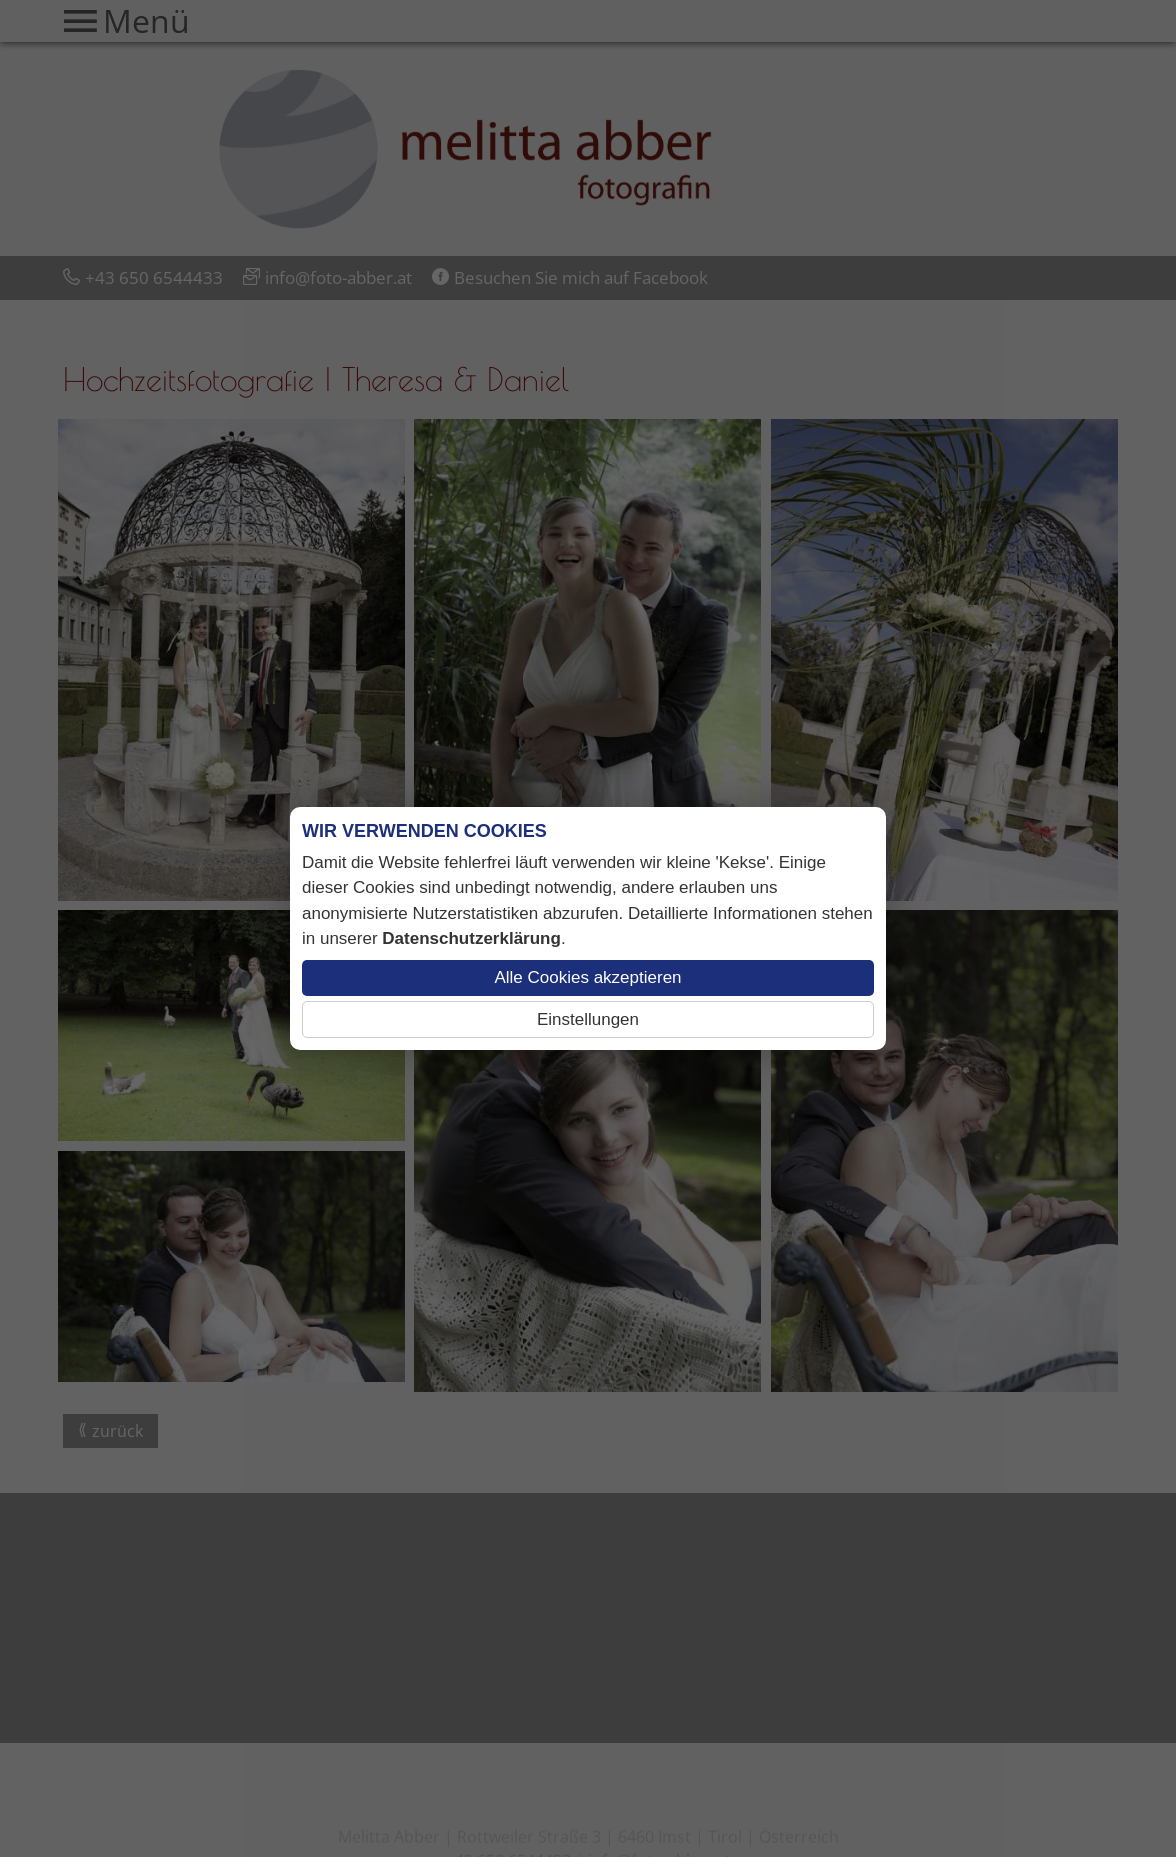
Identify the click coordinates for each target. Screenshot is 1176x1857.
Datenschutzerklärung (471, 938)
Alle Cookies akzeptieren (587, 977)
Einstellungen (588, 1019)
